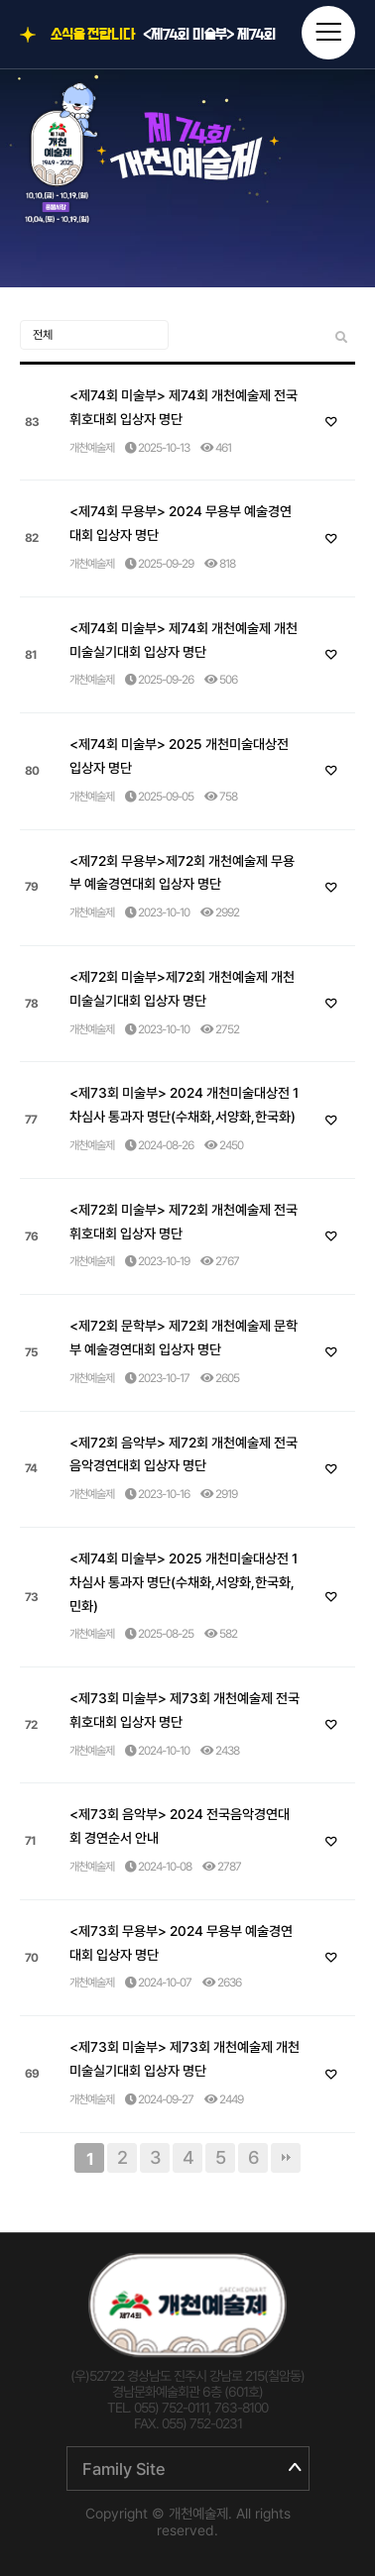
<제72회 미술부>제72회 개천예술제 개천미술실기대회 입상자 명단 (182, 989)
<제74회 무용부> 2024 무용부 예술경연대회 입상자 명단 (180, 523)
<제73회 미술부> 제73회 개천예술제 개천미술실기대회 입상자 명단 (184, 2059)
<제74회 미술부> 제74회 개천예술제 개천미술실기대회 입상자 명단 (183, 640)
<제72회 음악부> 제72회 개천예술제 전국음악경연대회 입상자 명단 (183, 1454)
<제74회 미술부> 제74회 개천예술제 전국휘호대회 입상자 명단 (209, 35)
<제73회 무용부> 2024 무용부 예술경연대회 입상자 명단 (181, 1943)
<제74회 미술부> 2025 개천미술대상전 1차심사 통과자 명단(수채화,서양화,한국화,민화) (183, 1582)
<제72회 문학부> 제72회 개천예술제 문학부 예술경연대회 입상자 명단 (183, 1337)
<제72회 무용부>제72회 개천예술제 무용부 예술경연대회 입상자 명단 (182, 873)
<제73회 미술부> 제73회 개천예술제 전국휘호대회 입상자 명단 (184, 1710)
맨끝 (286, 2158)
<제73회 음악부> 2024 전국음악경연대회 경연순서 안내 (179, 1826)
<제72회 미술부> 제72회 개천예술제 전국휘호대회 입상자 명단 (183, 1221)
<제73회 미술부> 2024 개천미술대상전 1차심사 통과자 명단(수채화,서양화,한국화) (184, 1105)
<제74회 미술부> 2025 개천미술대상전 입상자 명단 (179, 756)
